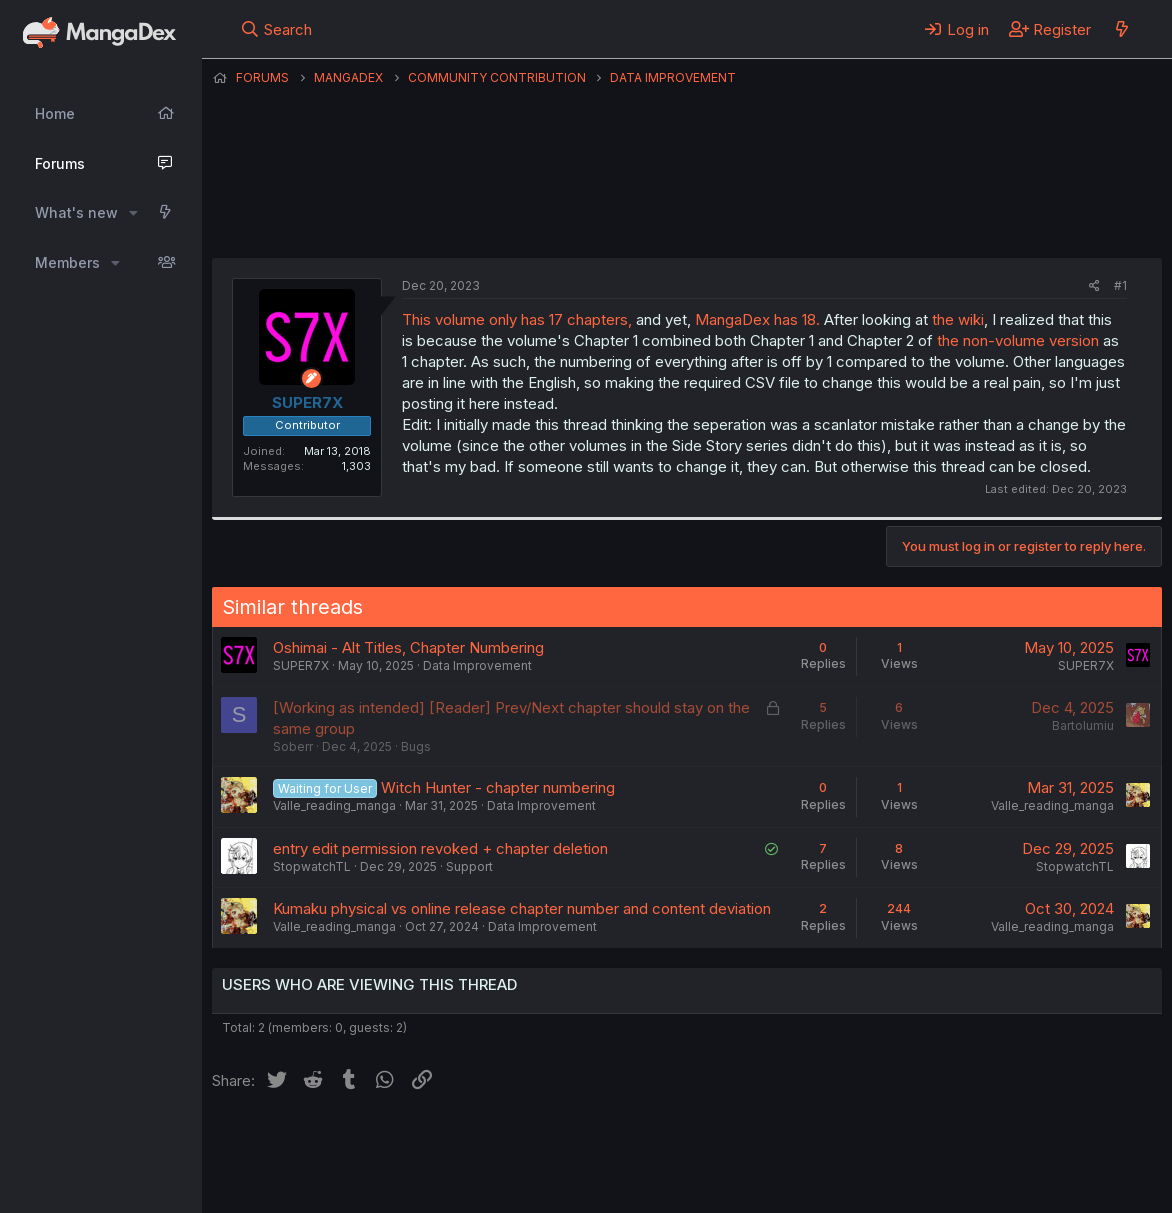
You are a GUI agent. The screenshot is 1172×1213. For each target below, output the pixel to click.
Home (55, 113)
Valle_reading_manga (334, 805)
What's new (76, 212)
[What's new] (1121, 29)
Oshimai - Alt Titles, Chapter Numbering (408, 647)
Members (67, 262)
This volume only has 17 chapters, (517, 319)
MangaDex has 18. (757, 319)
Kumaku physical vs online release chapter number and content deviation (522, 908)
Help (785, 1143)
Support (469, 866)
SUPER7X (638, 209)
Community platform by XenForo (997, 1170)
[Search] (276, 29)
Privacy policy (702, 1143)
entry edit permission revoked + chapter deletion (440, 848)
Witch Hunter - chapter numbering (498, 787)
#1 (1120, 285)
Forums (60, 163)
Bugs (416, 746)
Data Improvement (477, 665)
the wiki (958, 319)
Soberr (293, 746)
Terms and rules (583, 1143)
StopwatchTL (312, 866)
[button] (133, 213)
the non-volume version (1018, 340)
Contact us (473, 1143)
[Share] (1094, 286)
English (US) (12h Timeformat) (314, 1143)
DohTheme (971, 1185)
